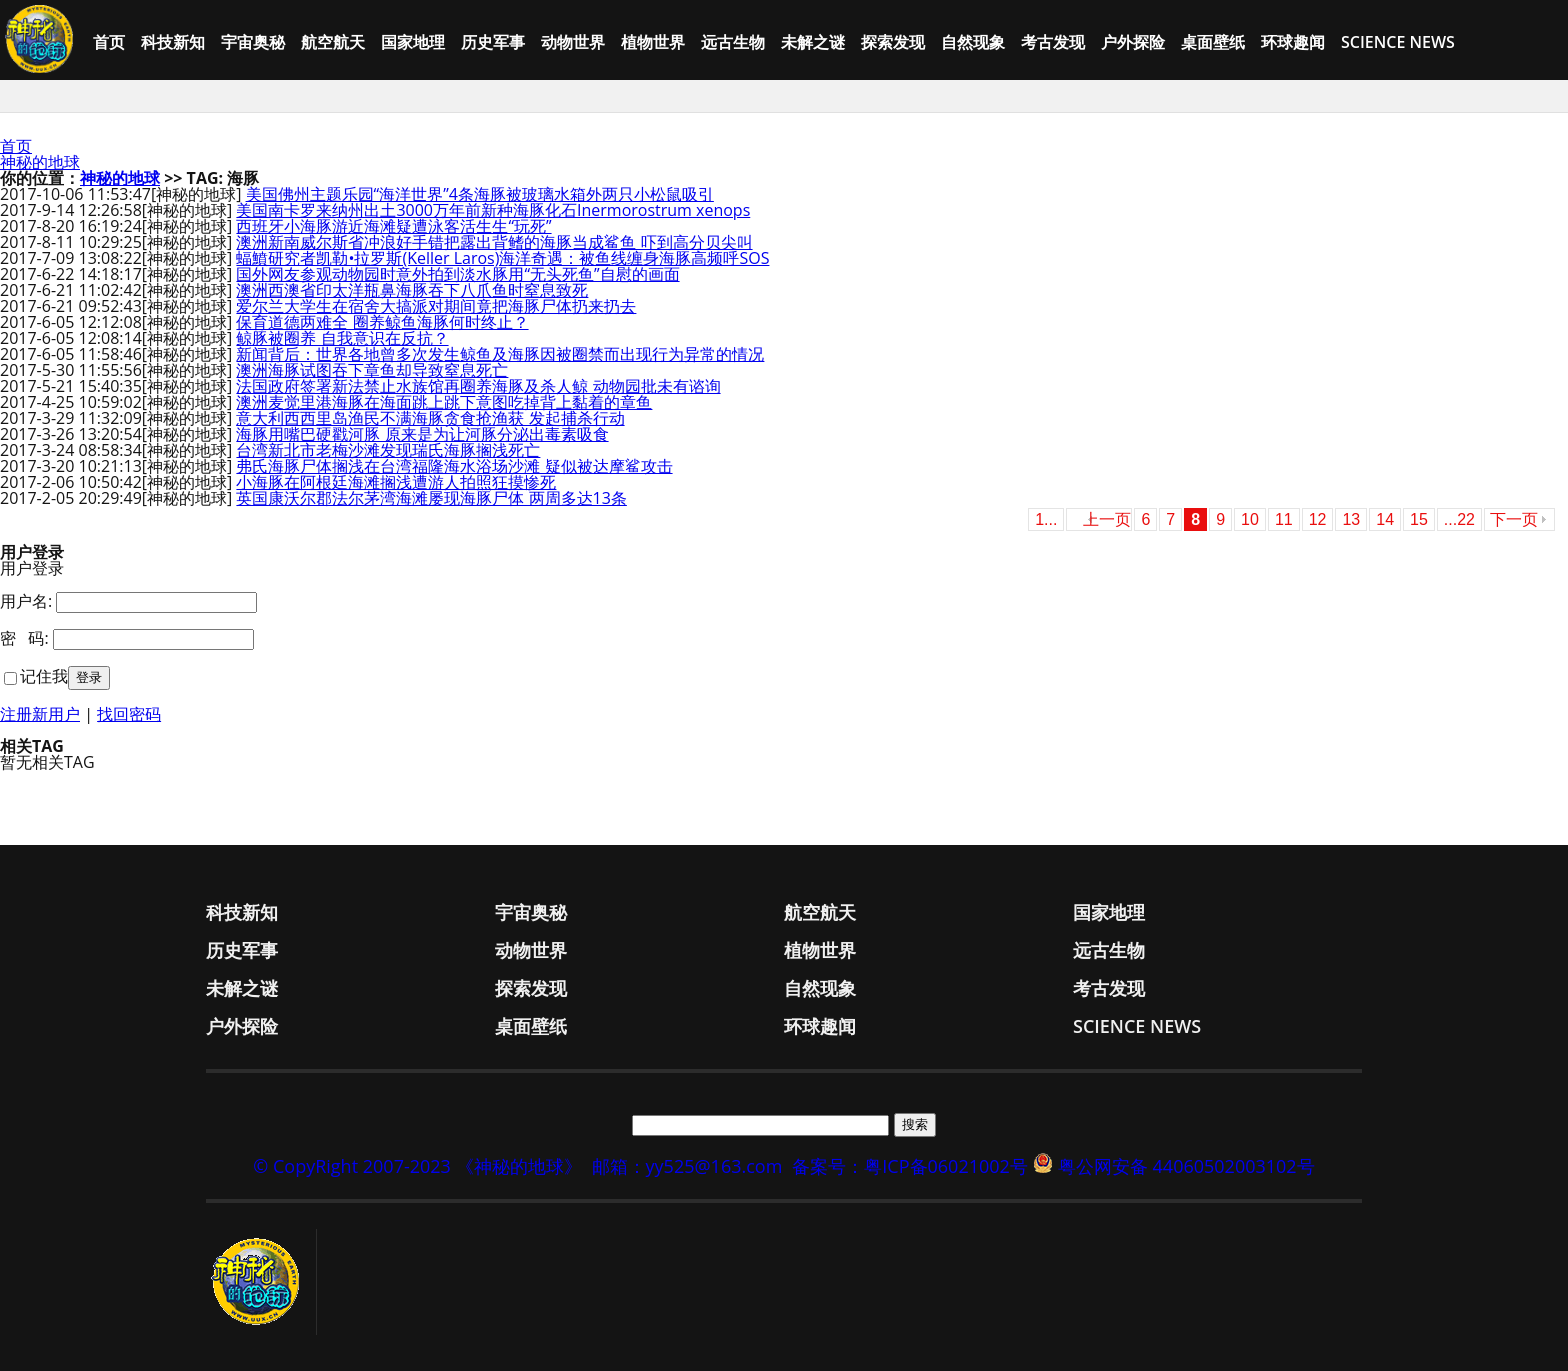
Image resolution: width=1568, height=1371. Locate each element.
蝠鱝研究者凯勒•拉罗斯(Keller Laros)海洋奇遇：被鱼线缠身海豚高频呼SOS (502, 258)
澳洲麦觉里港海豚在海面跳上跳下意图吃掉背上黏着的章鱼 (444, 402)
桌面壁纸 (1213, 42)
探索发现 (893, 42)
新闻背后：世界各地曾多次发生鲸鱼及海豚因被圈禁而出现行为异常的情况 (500, 354)
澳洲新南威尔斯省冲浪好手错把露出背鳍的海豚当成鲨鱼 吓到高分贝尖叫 (494, 242)
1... (1046, 519)
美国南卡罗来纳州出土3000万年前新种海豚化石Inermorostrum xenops (493, 210)
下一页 (1514, 519)
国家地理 (413, 42)
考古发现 (1053, 42)
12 (1318, 519)
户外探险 (1133, 42)
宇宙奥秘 (253, 42)
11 (1284, 519)
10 (1250, 519)
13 (1351, 519)
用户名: (26, 601)
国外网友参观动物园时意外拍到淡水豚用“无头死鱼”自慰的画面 (457, 274)
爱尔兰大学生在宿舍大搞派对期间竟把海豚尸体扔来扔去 (436, 306)
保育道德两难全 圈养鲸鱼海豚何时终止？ (382, 322)
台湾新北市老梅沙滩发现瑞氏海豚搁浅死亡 (388, 450)
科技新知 (173, 42)
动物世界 (573, 42)
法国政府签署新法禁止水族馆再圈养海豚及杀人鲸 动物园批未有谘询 (478, 386)
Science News (1398, 42)
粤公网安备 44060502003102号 (1186, 1166)
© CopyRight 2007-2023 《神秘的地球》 (417, 1166)
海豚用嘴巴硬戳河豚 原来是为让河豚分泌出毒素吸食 (422, 434)
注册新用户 (40, 714)
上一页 (1107, 519)
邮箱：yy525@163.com (687, 1166)
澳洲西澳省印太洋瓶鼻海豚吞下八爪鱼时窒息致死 (412, 290)
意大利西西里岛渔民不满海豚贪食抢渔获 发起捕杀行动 (430, 418)
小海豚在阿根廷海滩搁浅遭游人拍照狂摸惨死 (396, 482)
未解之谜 (813, 42)
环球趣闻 (1293, 42)
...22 (1459, 519)
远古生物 (733, 42)
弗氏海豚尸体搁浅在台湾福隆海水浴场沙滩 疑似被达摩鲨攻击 (454, 466)
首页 (109, 42)
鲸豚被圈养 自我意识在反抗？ (342, 338)
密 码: (24, 638)
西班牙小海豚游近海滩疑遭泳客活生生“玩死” (393, 226)
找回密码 (129, 714)
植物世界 (653, 42)
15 (1419, 519)
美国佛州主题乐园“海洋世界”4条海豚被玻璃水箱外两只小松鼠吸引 (480, 194)
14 (1385, 519)
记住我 (44, 676)
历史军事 (493, 42)
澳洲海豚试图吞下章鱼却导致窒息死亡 (372, 370)
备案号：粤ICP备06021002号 (910, 1166)
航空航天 (333, 42)
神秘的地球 (40, 162)
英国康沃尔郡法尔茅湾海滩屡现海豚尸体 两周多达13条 (431, 498)
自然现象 (973, 42)
